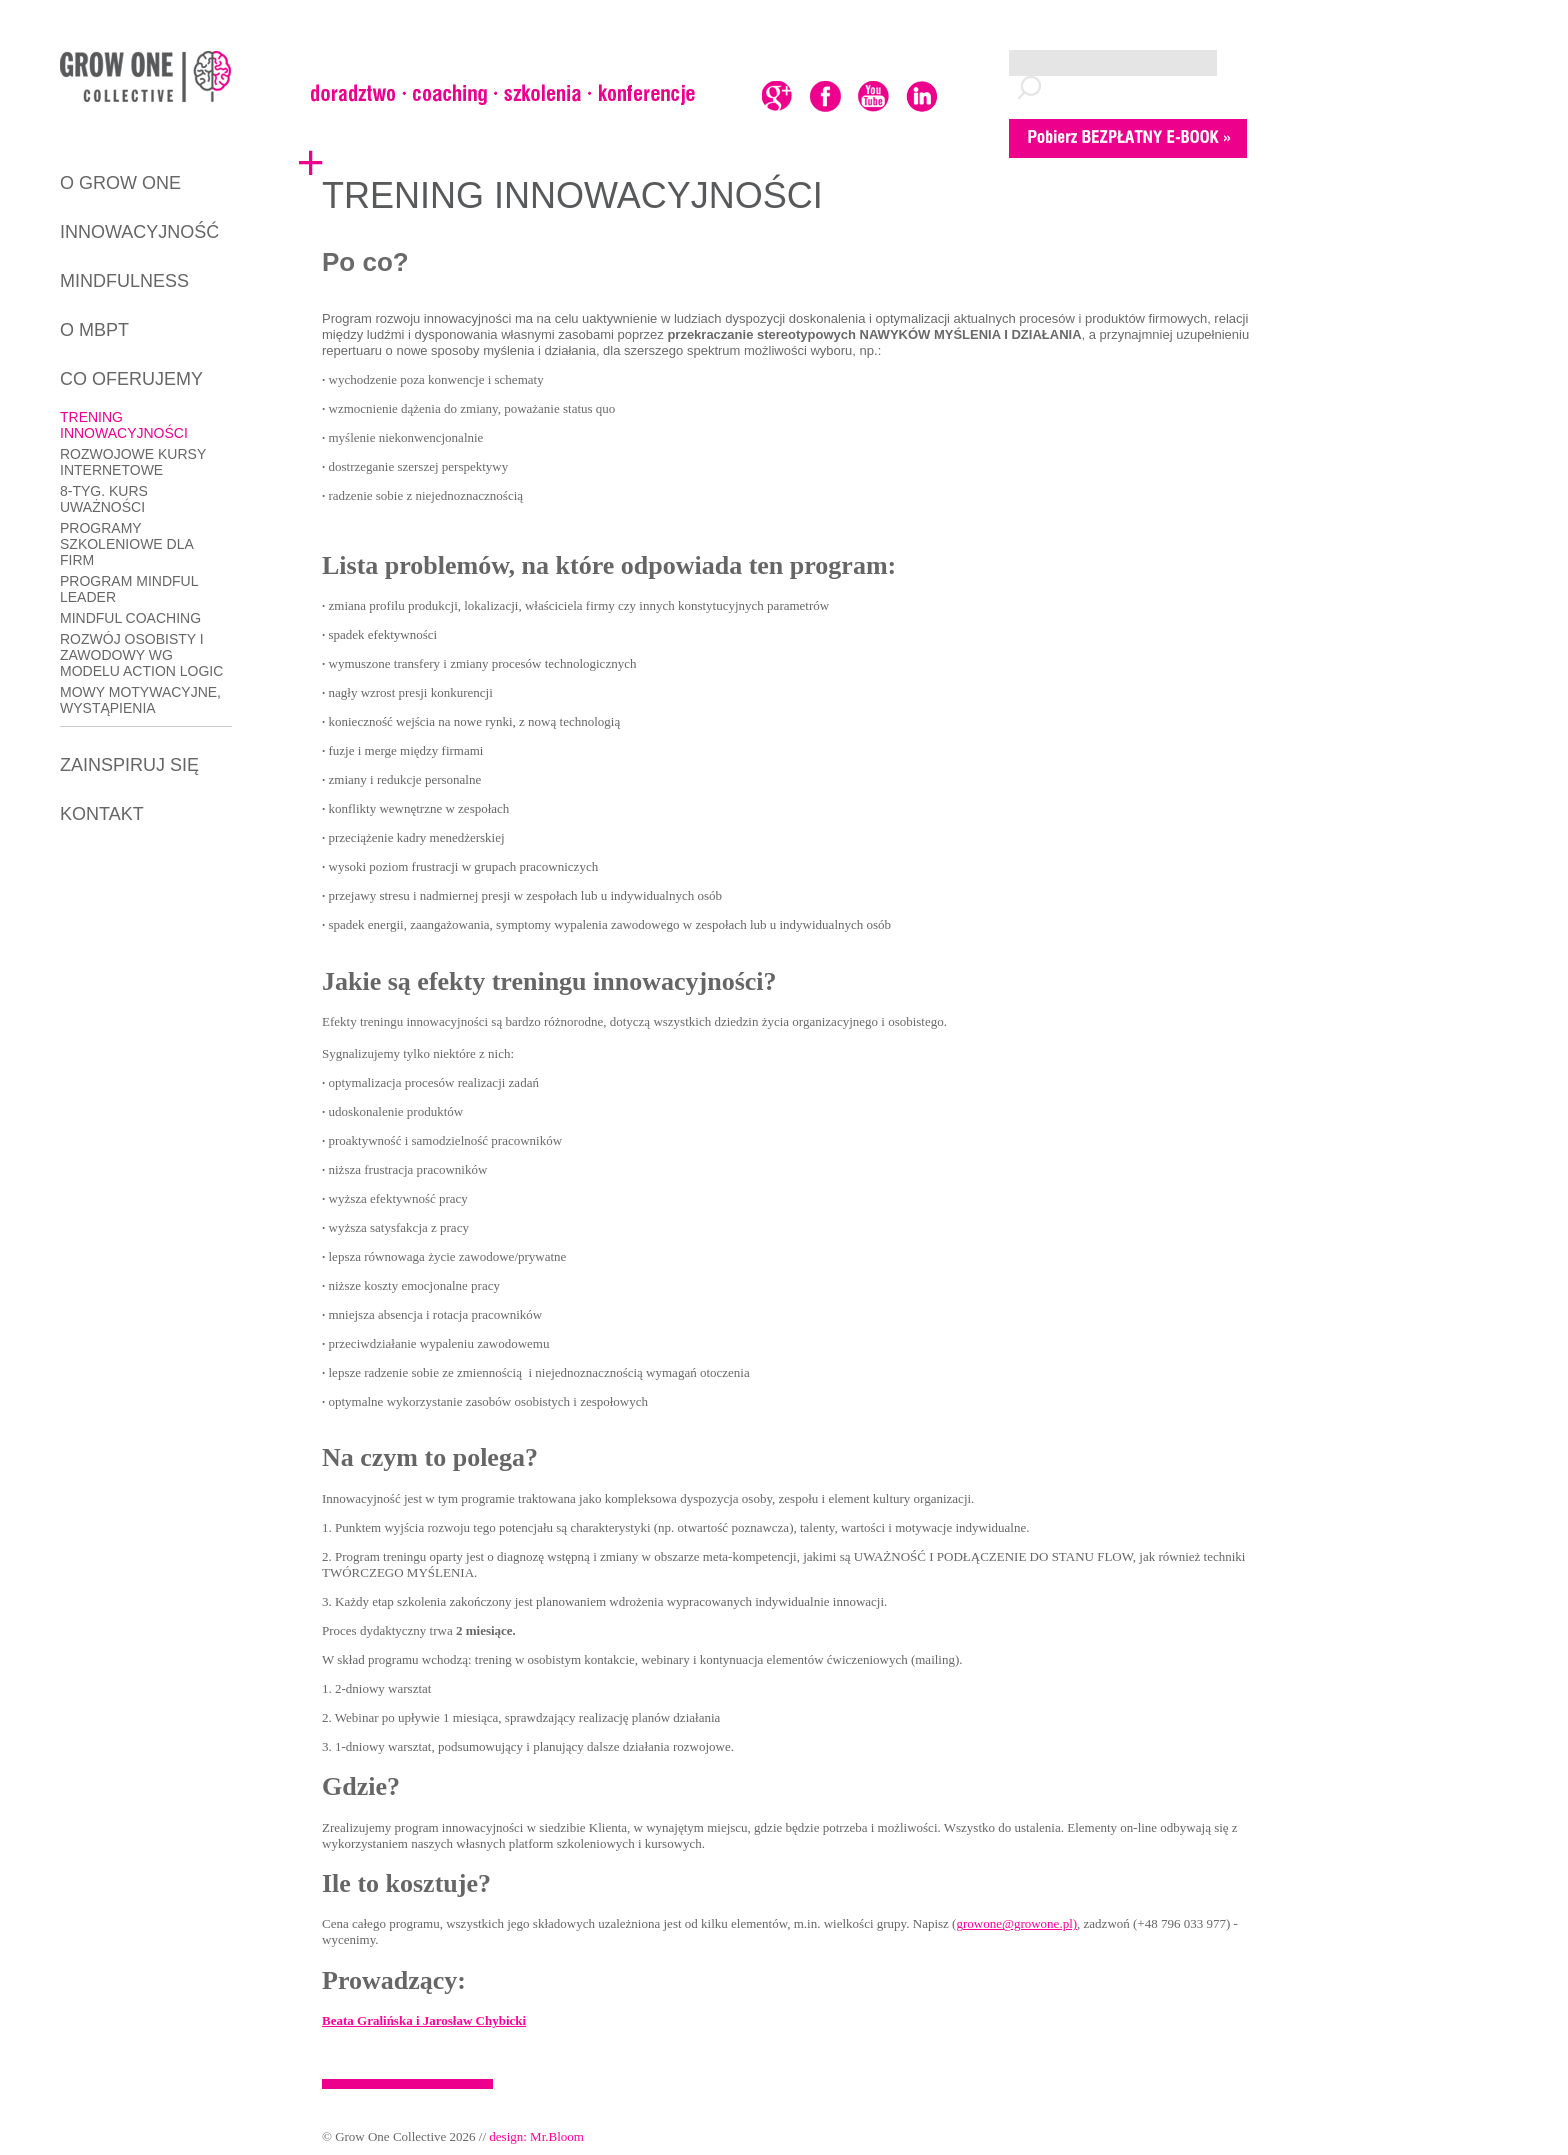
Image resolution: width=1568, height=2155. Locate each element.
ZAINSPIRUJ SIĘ (129, 765)
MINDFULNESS (124, 281)
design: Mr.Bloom (536, 2136)
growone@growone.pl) (1016, 1923)
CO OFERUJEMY (131, 379)
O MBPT (94, 330)
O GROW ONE (120, 183)
